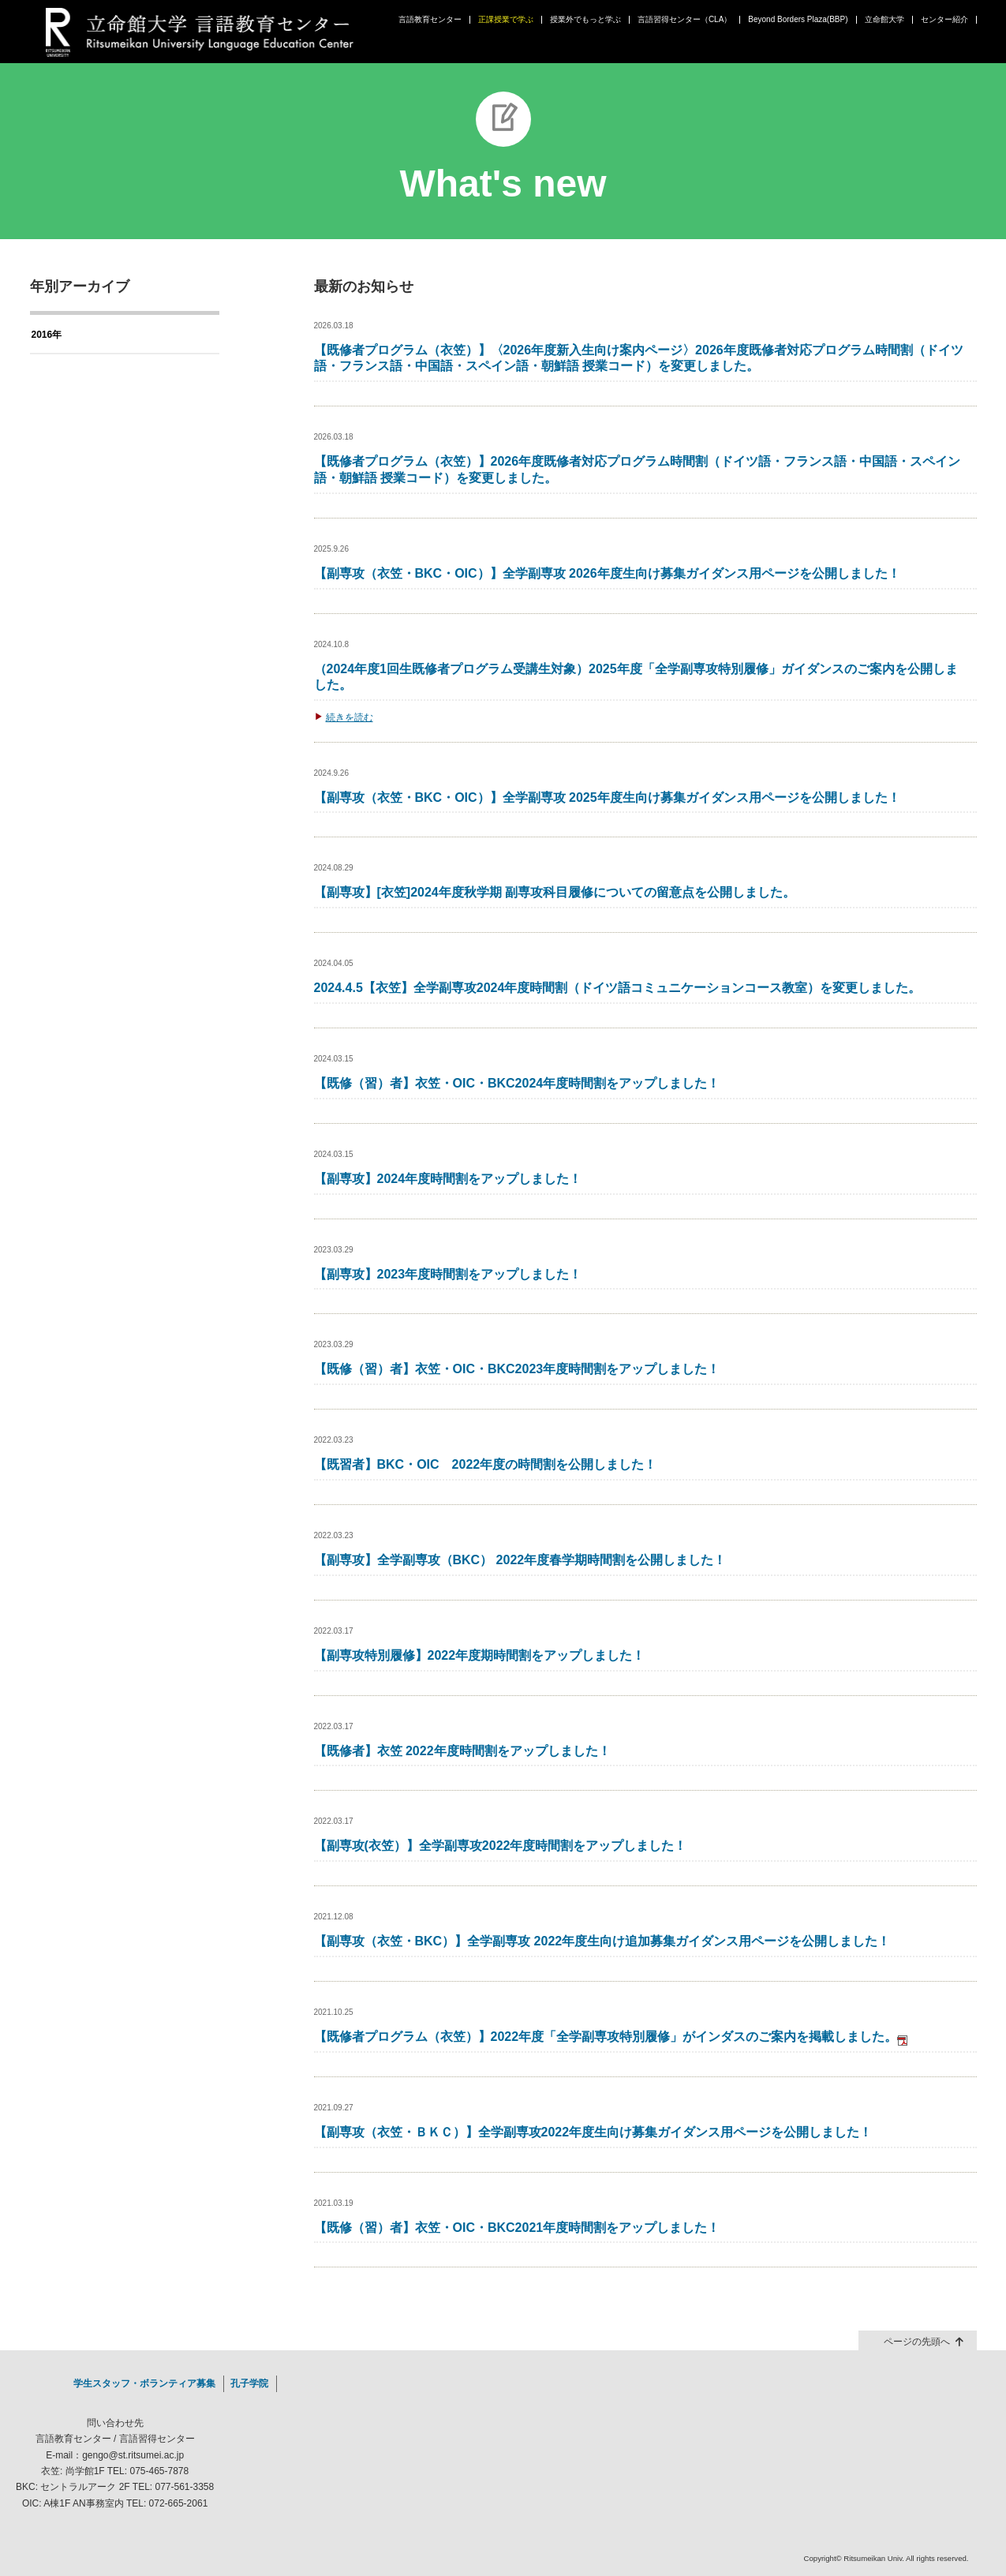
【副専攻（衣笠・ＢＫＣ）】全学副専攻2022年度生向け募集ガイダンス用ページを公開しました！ (593, 2132)
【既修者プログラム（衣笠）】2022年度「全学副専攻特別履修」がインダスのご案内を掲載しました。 (611, 2036)
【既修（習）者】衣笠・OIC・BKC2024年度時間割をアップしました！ (517, 1083)
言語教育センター (430, 20)
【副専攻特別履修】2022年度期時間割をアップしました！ (479, 1655)
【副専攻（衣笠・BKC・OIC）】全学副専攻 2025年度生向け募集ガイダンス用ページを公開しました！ (607, 797)
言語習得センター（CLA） (684, 20)
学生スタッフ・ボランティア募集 (144, 2383)
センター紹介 (944, 20)
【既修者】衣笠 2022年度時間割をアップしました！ (462, 1751)
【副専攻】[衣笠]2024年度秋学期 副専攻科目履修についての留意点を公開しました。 (555, 892)
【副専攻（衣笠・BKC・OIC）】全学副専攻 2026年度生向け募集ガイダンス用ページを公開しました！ (607, 573)
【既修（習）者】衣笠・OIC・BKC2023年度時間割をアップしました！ (517, 1369)
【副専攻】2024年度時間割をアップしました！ (448, 1178)
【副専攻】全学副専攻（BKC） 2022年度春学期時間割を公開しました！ (520, 1560)
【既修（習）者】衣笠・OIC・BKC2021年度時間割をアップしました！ (517, 2227)
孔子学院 (249, 2383)
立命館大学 (884, 20)
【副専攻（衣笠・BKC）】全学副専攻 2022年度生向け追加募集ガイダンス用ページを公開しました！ (602, 1941)
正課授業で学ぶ (505, 20)
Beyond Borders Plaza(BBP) (797, 20)
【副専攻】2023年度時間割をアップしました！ (448, 1274)
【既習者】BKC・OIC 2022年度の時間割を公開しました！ (485, 1464)
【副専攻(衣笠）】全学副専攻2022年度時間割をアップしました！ (500, 1845)
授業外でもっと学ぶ (585, 20)
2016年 (47, 334)
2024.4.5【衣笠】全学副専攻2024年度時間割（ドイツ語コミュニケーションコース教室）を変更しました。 (618, 987)
